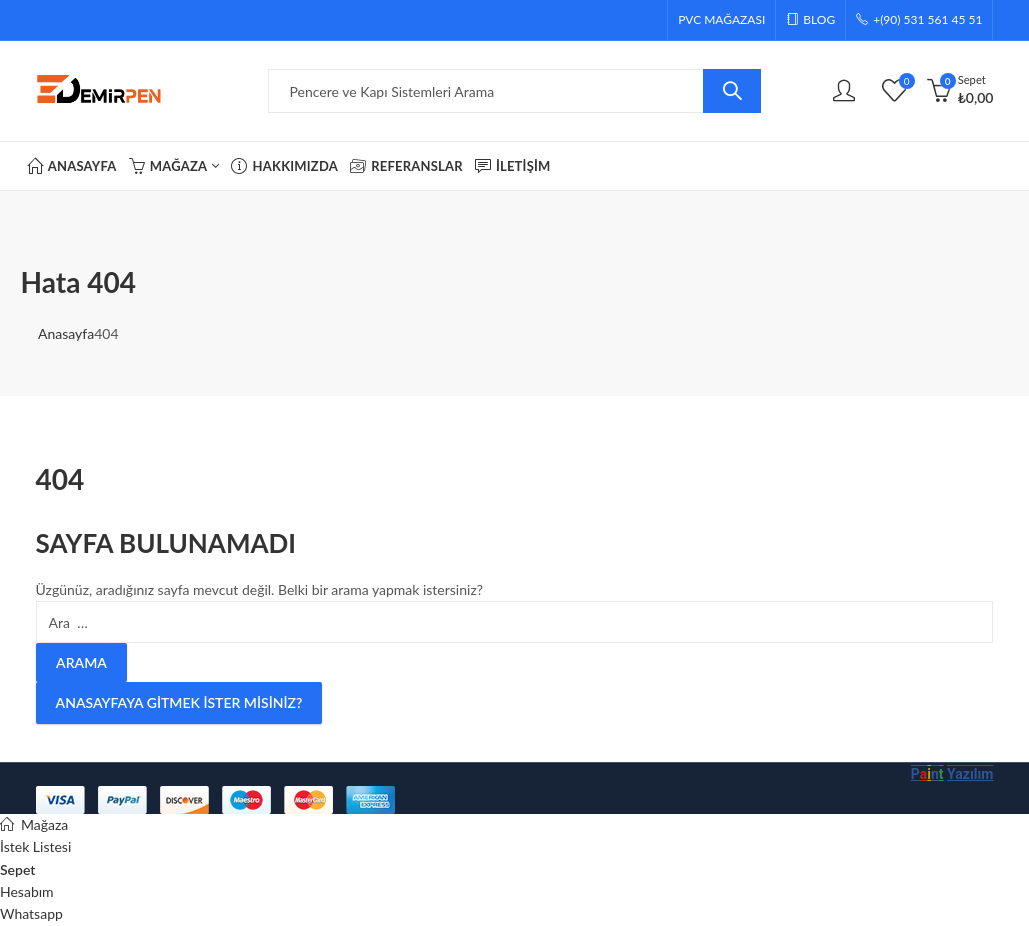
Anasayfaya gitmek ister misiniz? (179, 702)
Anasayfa (66, 333)
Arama (732, 91)
